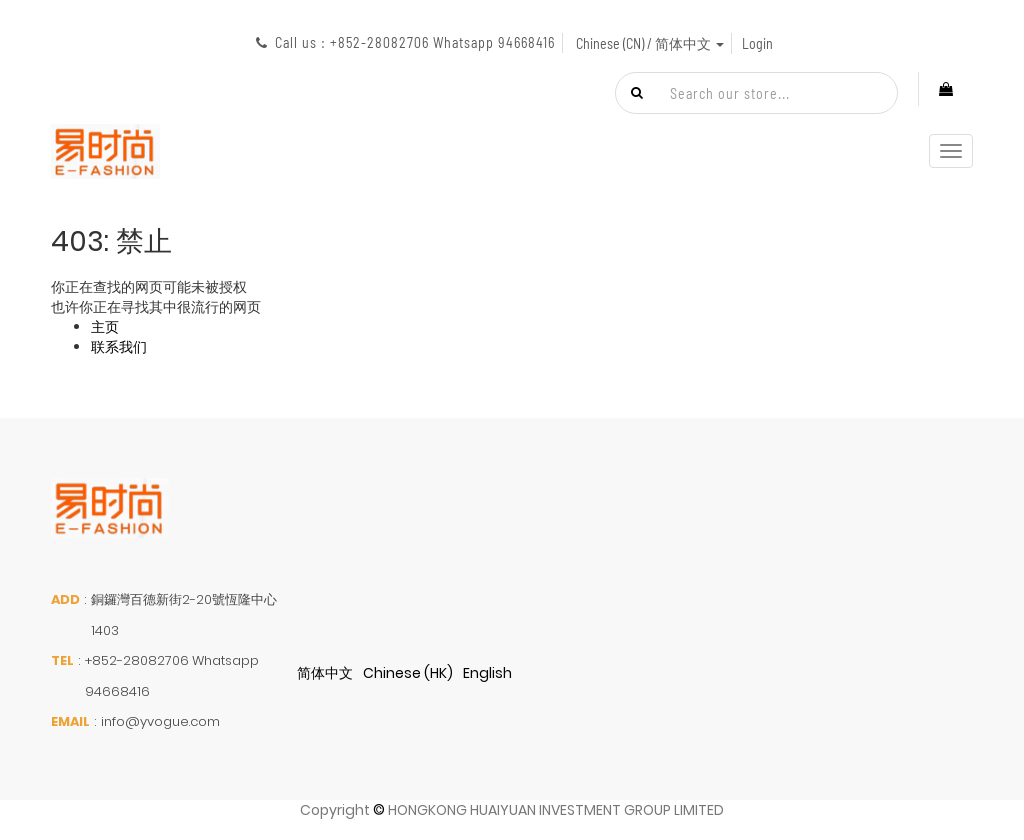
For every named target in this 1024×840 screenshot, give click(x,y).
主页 (105, 327)
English (487, 673)
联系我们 (119, 347)
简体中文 (325, 673)
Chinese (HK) (408, 673)
